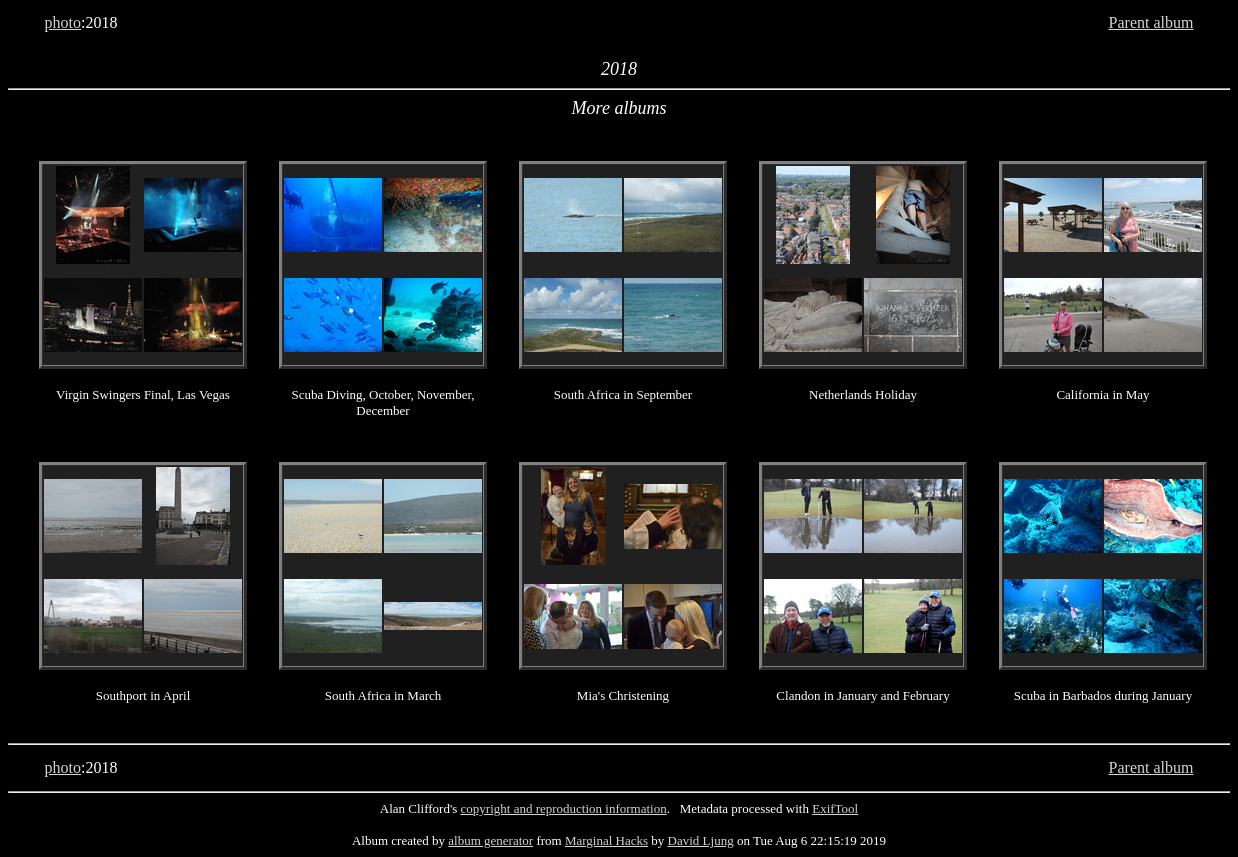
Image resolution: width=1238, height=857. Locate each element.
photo (63, 22)
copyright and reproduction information (564, 808)
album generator (490, 840)
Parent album (1151, 22)
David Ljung (701, 840)
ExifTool (835, 808)
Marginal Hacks (606, 840)
